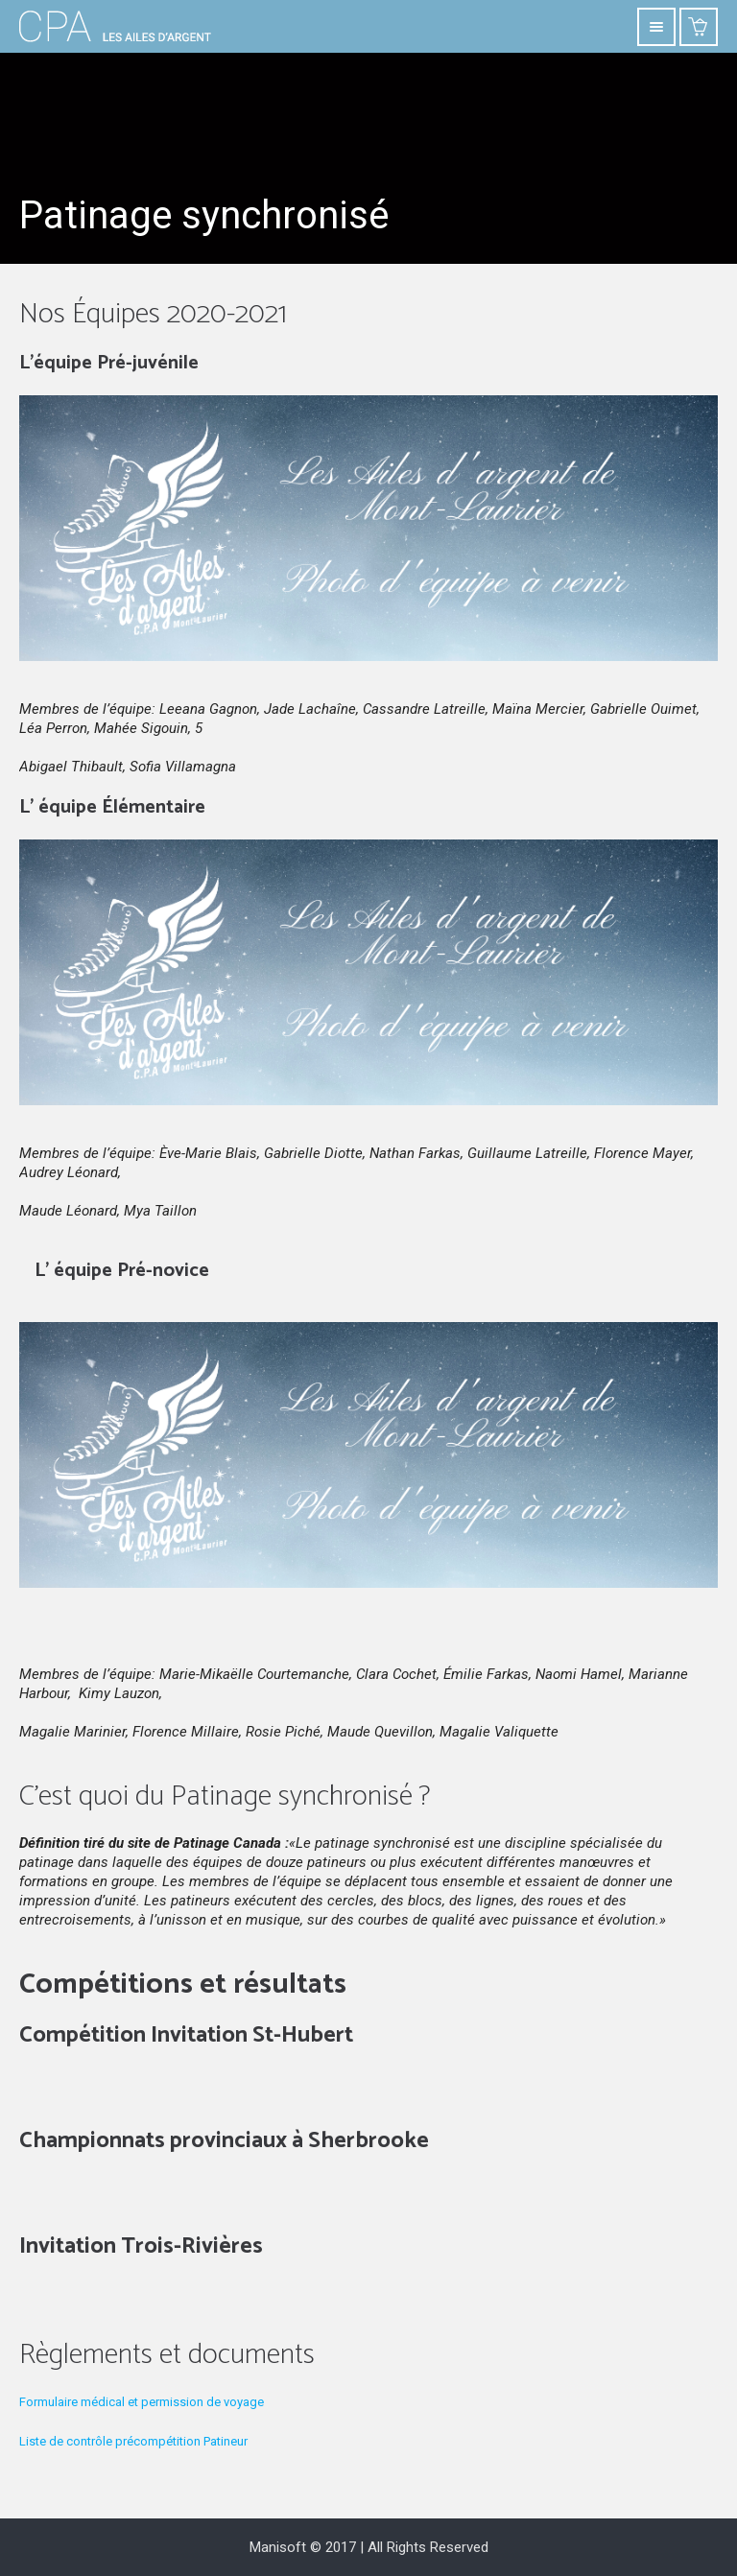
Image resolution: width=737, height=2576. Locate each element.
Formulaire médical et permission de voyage (141, 2402)
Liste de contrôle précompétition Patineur (133, 2441)
